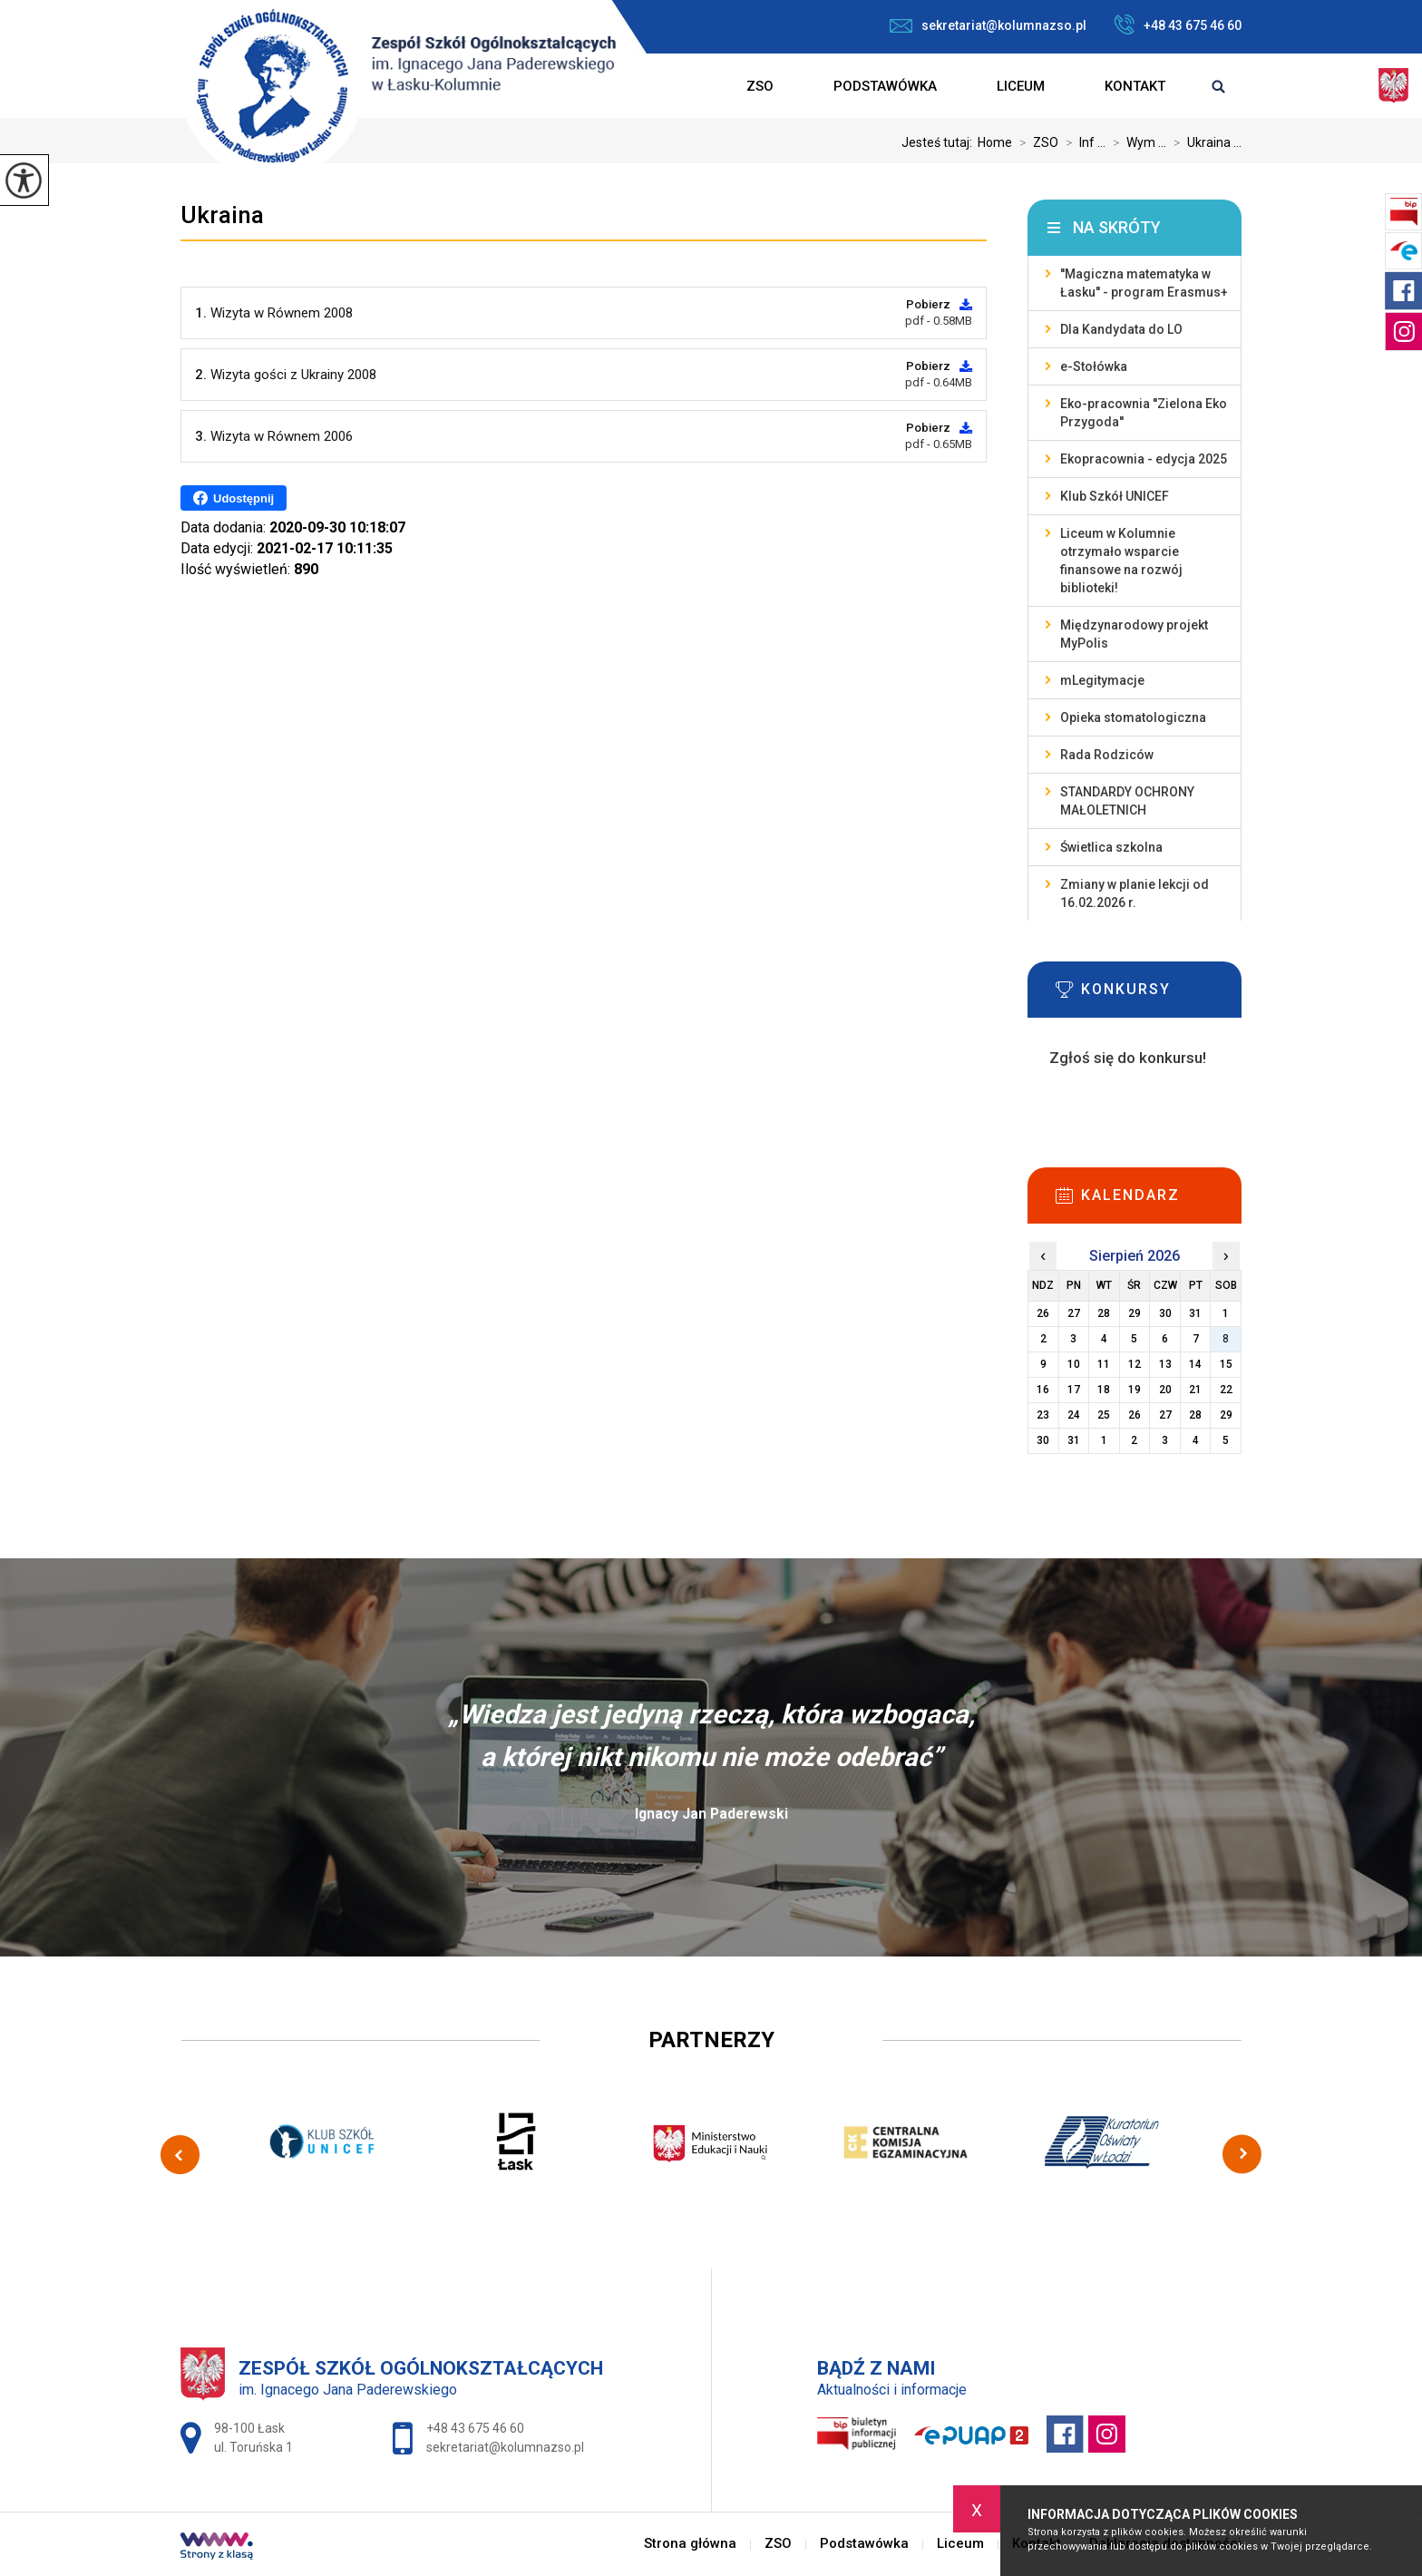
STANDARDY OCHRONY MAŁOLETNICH (1127, 801)
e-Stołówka (1093, 366)
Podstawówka (885, 86)
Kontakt (1135, 86)
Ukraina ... (1204, 142)
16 (1043, 1389)
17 (1073, 1389)
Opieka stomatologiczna (1133, 717)
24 (1073, 1415)
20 (1165, 1389)
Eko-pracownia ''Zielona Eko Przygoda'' (1143, 412)
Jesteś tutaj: (939, 142)
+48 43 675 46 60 (1178, 24)
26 (1134, 1415)
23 (1043, 1415)
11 (1103, 1364)
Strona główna (686, 86)
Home (995, 142)
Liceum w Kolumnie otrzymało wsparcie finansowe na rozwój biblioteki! (1121, 560)
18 (1103, 1389)
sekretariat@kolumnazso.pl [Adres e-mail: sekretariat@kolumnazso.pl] (505, 2447)
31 (1073, 1440)
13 (1165, 1364)
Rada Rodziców (1107, 754)
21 (1195, 1389)
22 (1226, 1389)
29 (1226, 1415)
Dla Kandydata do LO (1121, 329)
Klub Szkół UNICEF (1114, 496)
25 (1103, 1415)
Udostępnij (233, 498)
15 (1226, 1364)
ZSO (760, 86)
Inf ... (1081, 142)
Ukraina (222, 215)
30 (1043, 1440)
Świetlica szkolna (1111, 847)
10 (1073, 1364)
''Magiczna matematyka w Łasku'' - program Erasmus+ (1144, 283)
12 (1134, 1364)
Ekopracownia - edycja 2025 (1143, 459)
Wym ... (1135, 142)
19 (1134, 1389)
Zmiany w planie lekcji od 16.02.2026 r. (1134, 893)
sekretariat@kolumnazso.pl (988, 25)
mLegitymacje (1102, 680)
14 (1195, 1364)
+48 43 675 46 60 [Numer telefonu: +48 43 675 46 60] (475, 2428)
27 (1165, 1415)
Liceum (1021, 86)
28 (1195, 1415)
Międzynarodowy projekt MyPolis (1134, 634)
